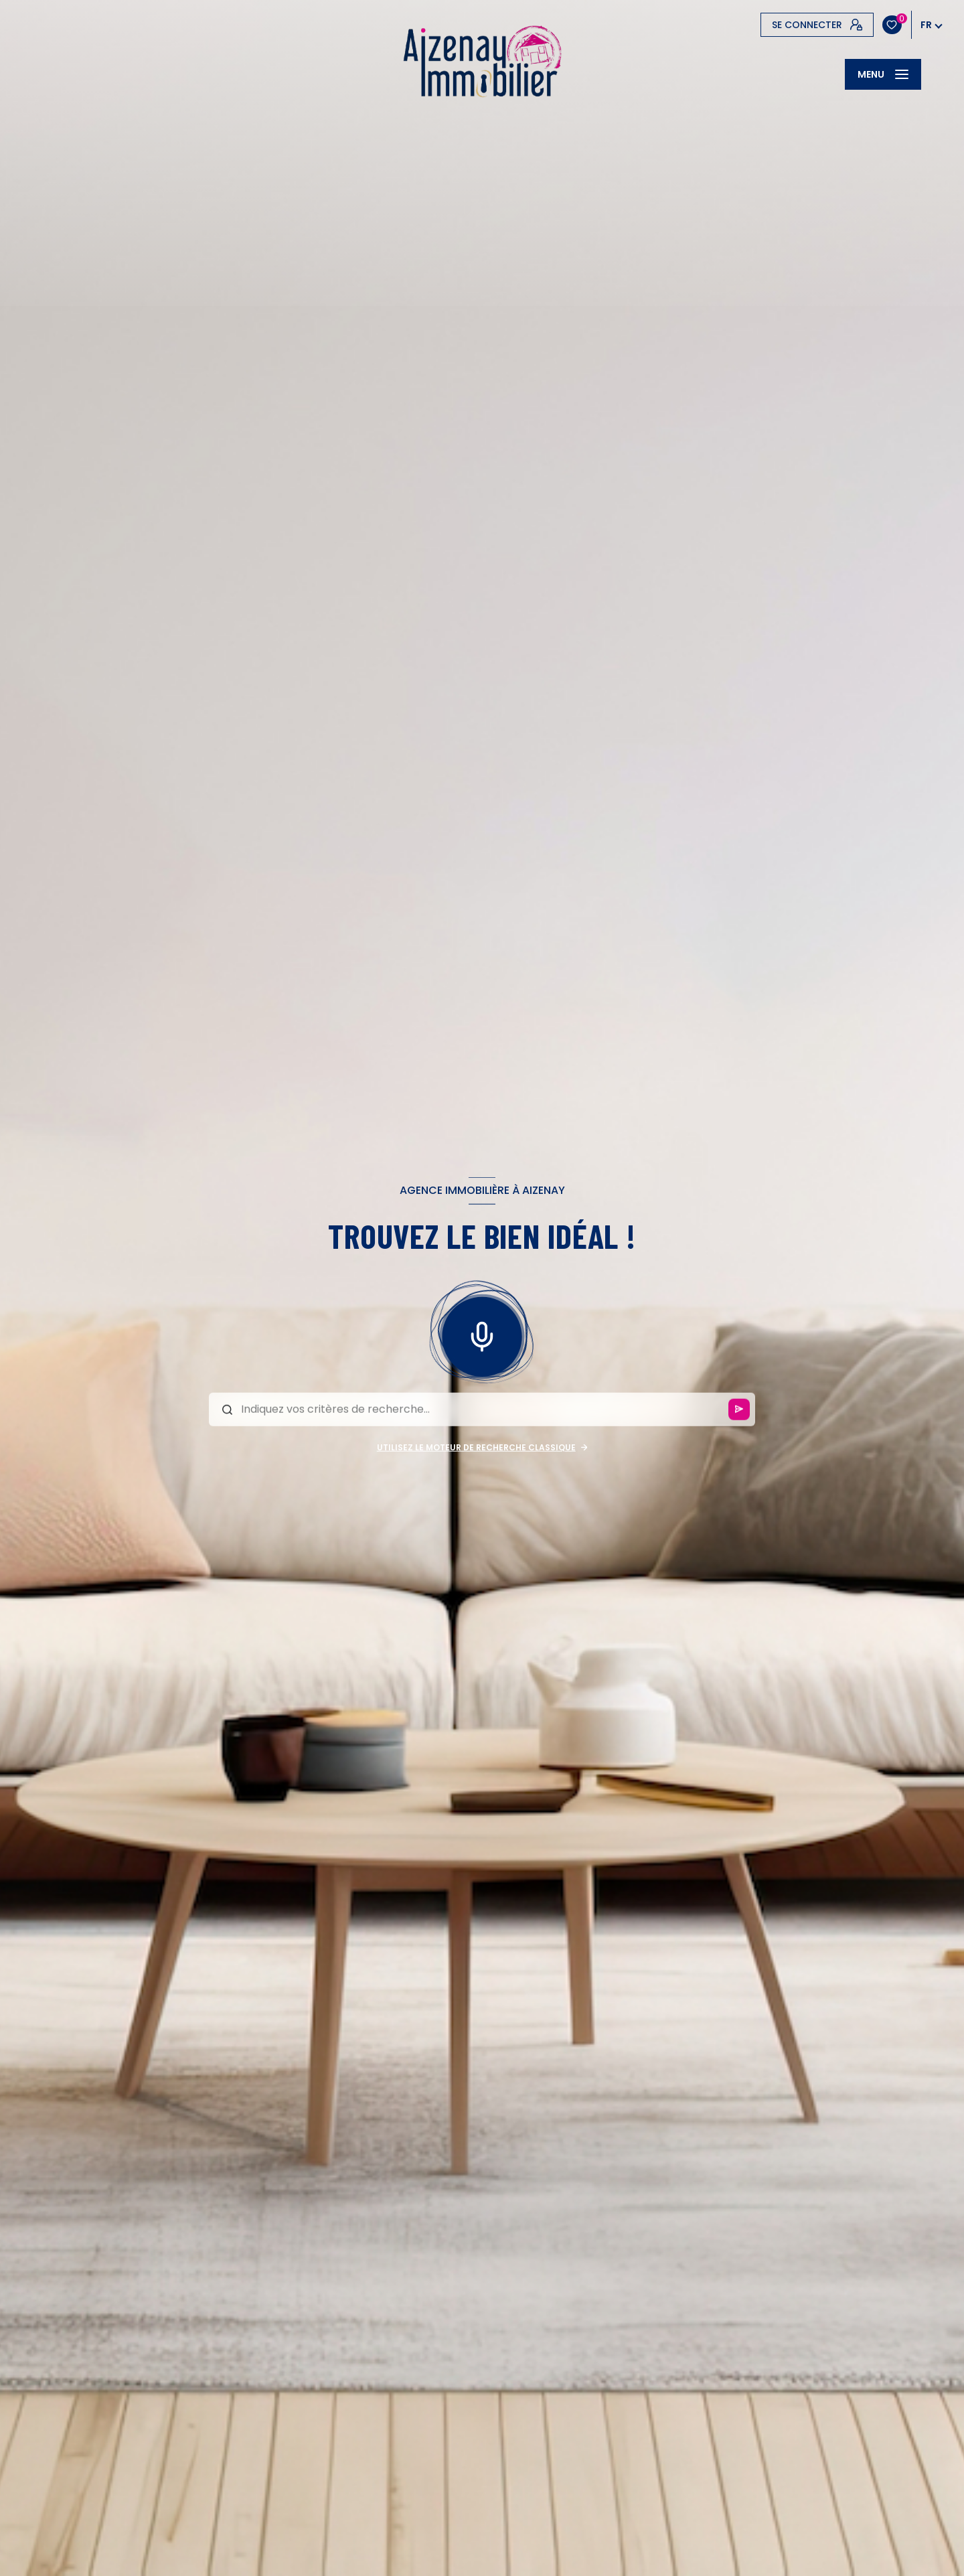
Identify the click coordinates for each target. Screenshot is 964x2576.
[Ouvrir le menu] (883, 74)
